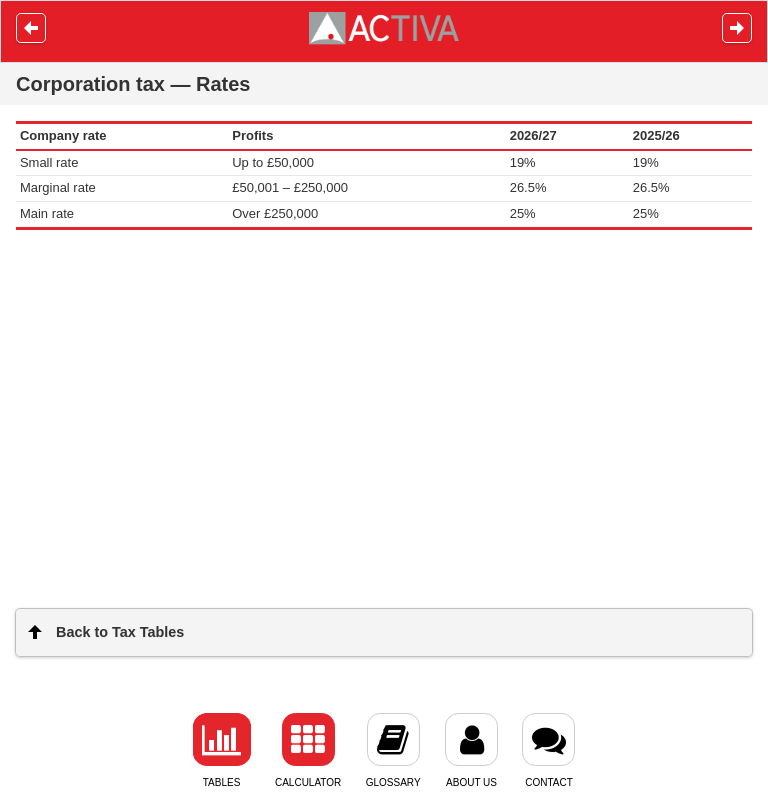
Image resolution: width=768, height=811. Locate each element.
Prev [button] (31, 28)
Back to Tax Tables (120, 632)
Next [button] (737, 28)
